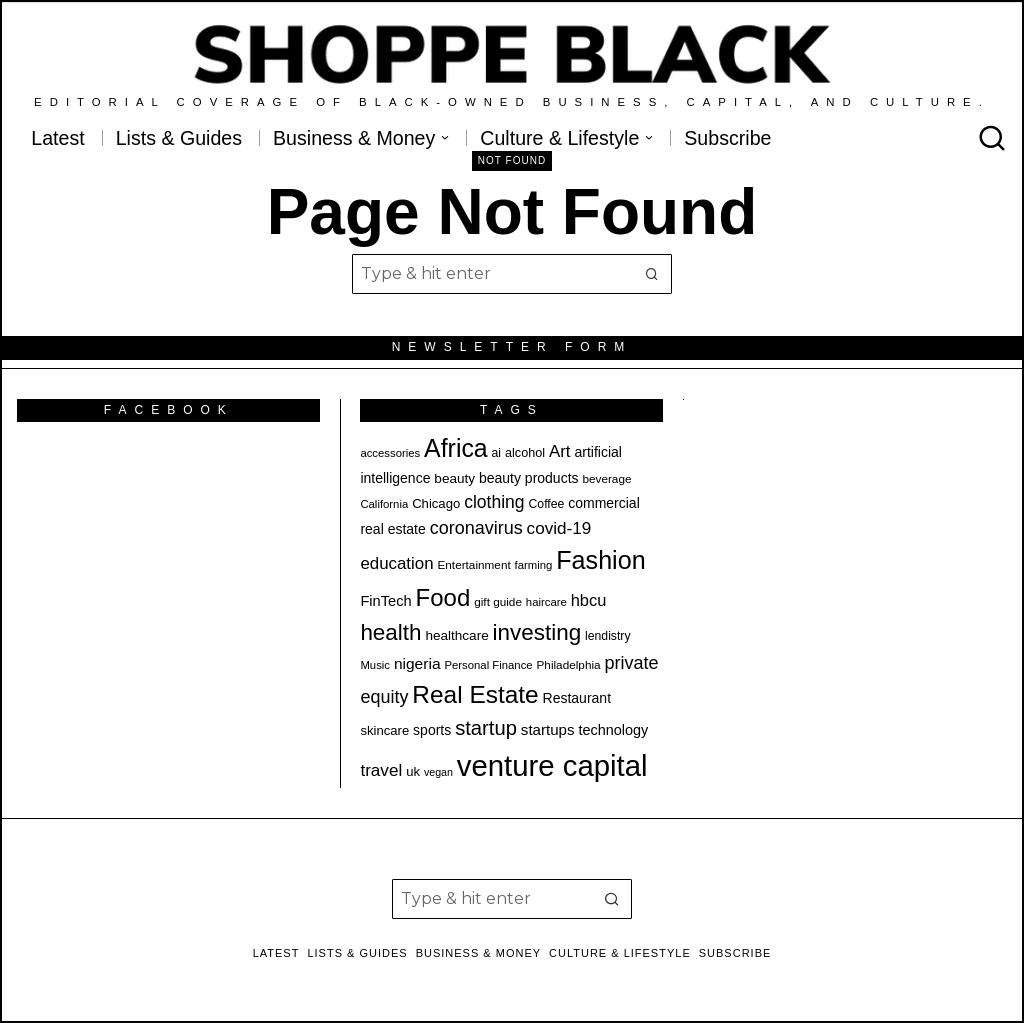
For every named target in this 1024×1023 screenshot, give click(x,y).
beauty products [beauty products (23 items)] (529, 478)
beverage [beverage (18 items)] (606, 478)
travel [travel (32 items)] (381, 770)
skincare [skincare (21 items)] (384, 730)
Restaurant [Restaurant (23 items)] (577, 698)
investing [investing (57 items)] (537, 632)
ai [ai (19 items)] (497, 453)
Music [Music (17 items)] (375, 665)
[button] (652, 274)
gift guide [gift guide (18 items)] (498, 601)
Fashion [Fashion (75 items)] (600, 560)
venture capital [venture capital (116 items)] (552, 765)
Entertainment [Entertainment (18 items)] (473, 564)
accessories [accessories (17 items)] (390, 453)
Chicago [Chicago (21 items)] (436, 503)
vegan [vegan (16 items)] (438, 772)
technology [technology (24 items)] (613, 730)
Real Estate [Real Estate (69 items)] (475, 694)
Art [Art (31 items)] (560, 451)
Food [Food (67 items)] (443, 597)
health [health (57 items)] (390, 632)
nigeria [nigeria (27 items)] (417, 663)
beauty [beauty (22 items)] (454, 478)
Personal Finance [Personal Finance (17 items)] (488, 665)
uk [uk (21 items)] (413, 771)
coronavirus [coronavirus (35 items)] (476, 528)
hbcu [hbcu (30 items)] (589, 600)
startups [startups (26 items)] (548, 729)
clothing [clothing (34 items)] (494, 502)
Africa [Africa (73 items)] (456, 448)
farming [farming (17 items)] (534, 565)
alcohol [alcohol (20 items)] (525, 453)
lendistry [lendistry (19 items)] (608, 636)
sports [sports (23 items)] (432, 730)
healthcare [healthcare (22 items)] (456, 635)
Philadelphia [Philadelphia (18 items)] (569, 664)
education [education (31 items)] (396, 563)
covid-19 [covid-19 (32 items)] (559, 528)
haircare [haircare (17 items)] (546, 602)
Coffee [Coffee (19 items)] (547, 504)
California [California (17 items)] (384, 504)
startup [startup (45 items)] (486, 728)
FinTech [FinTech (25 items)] (385, 601)
